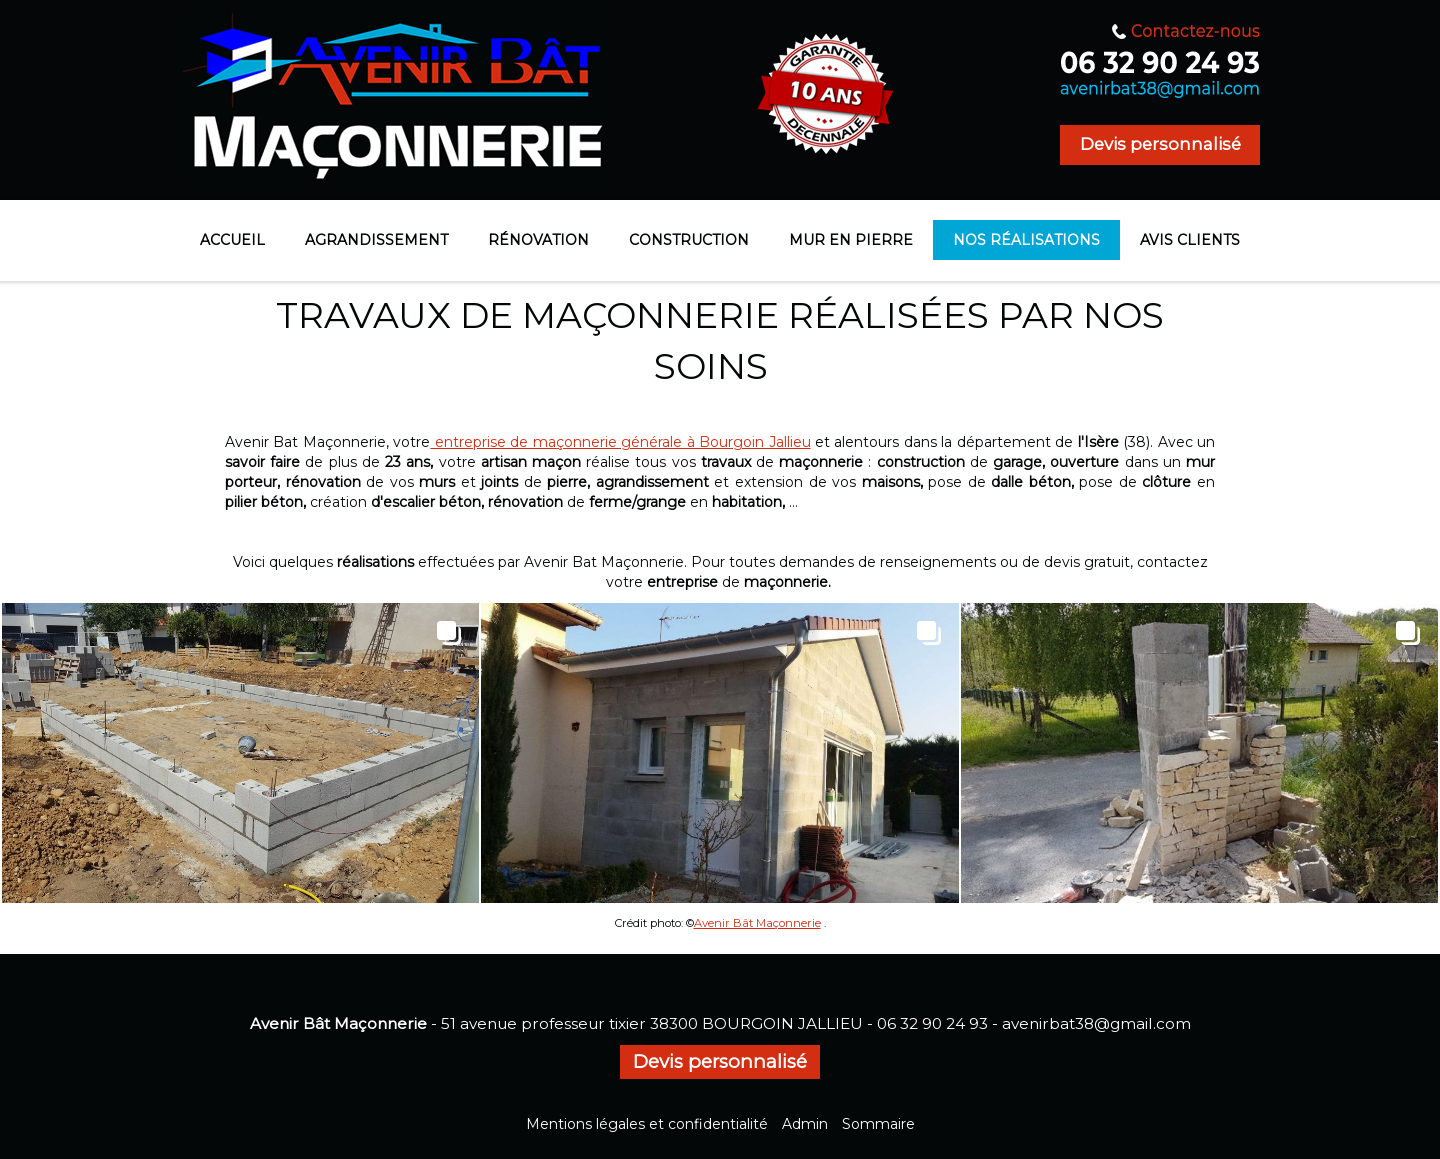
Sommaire (878, 1124)
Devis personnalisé (1160, 144)
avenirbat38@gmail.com (1096, 1023)
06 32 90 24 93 (932, 1023)
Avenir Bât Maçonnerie (757, 923)
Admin (805, 1124)
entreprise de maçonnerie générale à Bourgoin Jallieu (620, 442)
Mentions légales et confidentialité (647, 1124)
